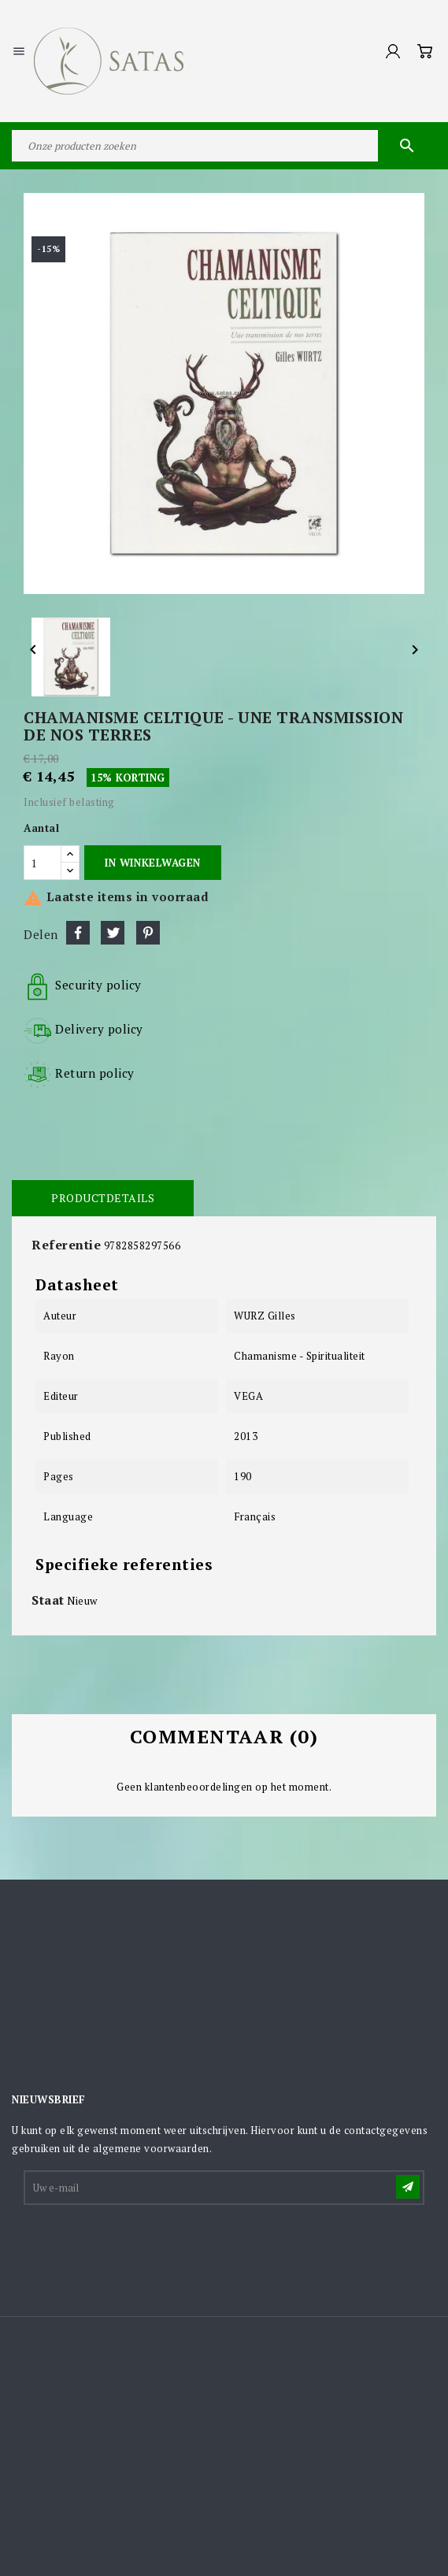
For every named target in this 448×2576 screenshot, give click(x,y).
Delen (78, 933)
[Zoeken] (224, 145)
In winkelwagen (152, 863)
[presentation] (145, 2246)
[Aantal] (42, 862)
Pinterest (148, 933)
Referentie (66, 1244)
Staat (48, 1600)
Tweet (112, 933)
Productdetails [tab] (102, 1197)
